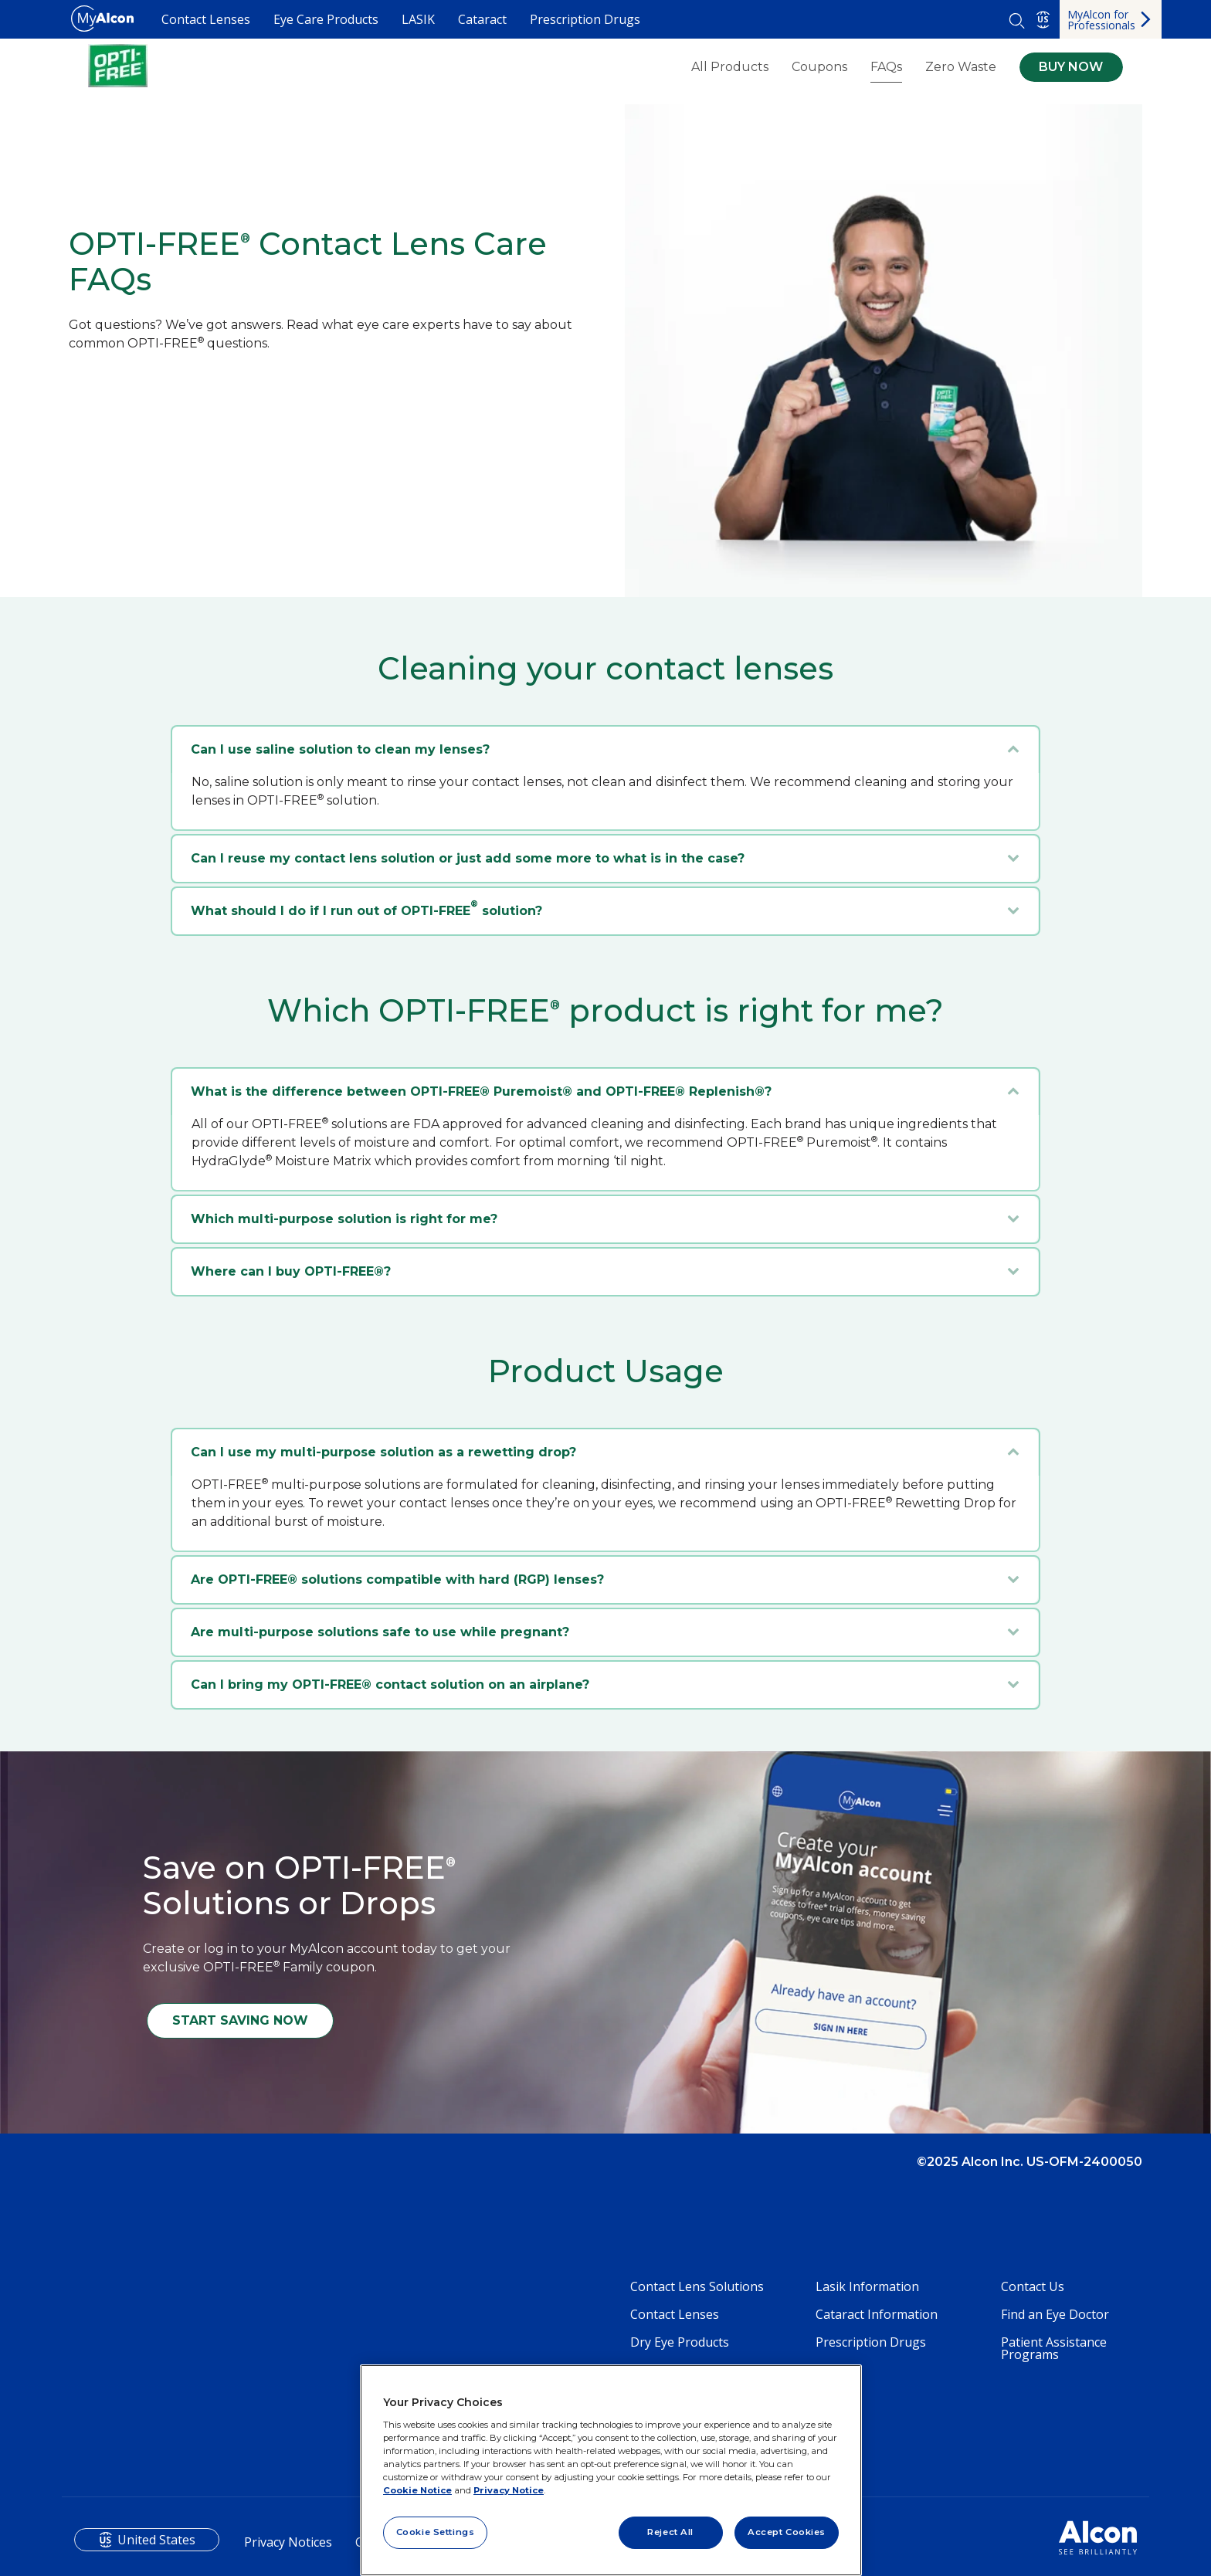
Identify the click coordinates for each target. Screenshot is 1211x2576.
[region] (611, 2470)
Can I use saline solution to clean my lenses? (340, 749)
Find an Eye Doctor (1055, 2314)
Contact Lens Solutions (697, 2286)
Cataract (482, 19)
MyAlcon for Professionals (1101, 19)
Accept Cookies (787, 2532)
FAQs (886, 66)
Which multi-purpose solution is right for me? (344, 1219)
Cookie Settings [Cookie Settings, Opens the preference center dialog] (435, 2532)
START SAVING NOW (240, 2020)
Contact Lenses (205, 19)
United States (156, 2539)
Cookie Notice (417, 2490)
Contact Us (1032, 2286)
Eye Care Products (325, 19)
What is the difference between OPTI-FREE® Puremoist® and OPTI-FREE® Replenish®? (481, 1091)
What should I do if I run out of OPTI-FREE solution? (366, 908)
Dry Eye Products (679, 2342)
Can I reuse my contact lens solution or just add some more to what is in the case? (468, 858)
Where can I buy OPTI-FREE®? (291, 1271)
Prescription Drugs (585, 19)
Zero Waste (960, 67)
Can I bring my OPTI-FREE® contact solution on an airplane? (390, 1684)
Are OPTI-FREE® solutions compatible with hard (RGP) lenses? (397, 1579)
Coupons (819, 67)
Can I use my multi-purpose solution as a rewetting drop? (383, 1452)
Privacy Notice (508, 2490)
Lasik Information (867, 2286)
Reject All (670, 2532)
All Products (729, 67)
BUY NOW (1071, 66)
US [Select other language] (1043, 19)
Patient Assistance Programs (1054, 2348)
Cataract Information (877, 2314)
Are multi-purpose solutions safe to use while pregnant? (380, 1632)
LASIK (418, 19)
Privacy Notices (288, 2542)
